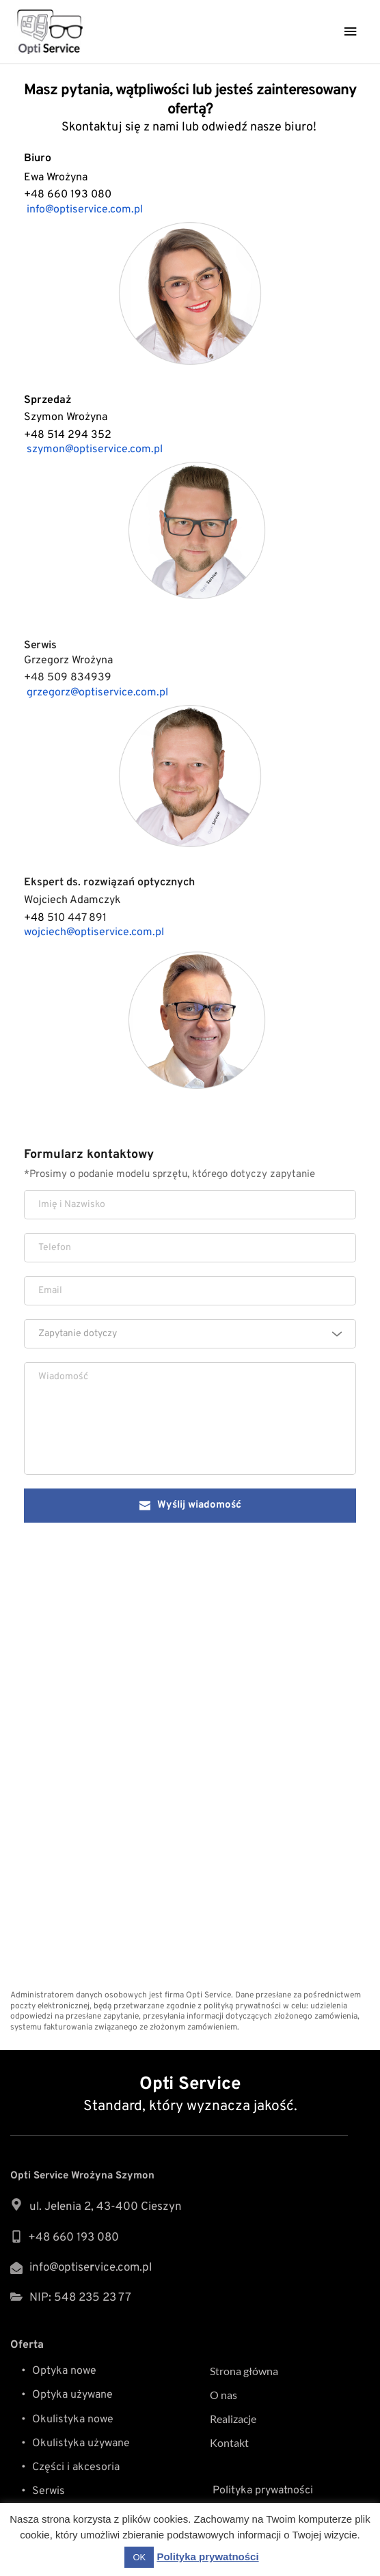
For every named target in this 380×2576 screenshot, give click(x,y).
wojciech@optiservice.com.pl (94, 932)
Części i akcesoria (77, 2467)
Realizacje (233, 2418)
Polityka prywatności (261, 2490)
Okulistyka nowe (74, 2419)
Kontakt (230, 2442)
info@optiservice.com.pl (85, 210)
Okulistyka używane (81, 2443)
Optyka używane (74, 2395)
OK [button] (139, 2557)
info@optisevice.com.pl (90, 2267)
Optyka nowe (64, 2371)
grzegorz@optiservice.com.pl (97, 693)
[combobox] (190, 1334)
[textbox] (185, 1334)
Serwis (48, 2491)
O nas (223, 2394)
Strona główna (244, 2370)
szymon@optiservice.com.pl (95, 449)
